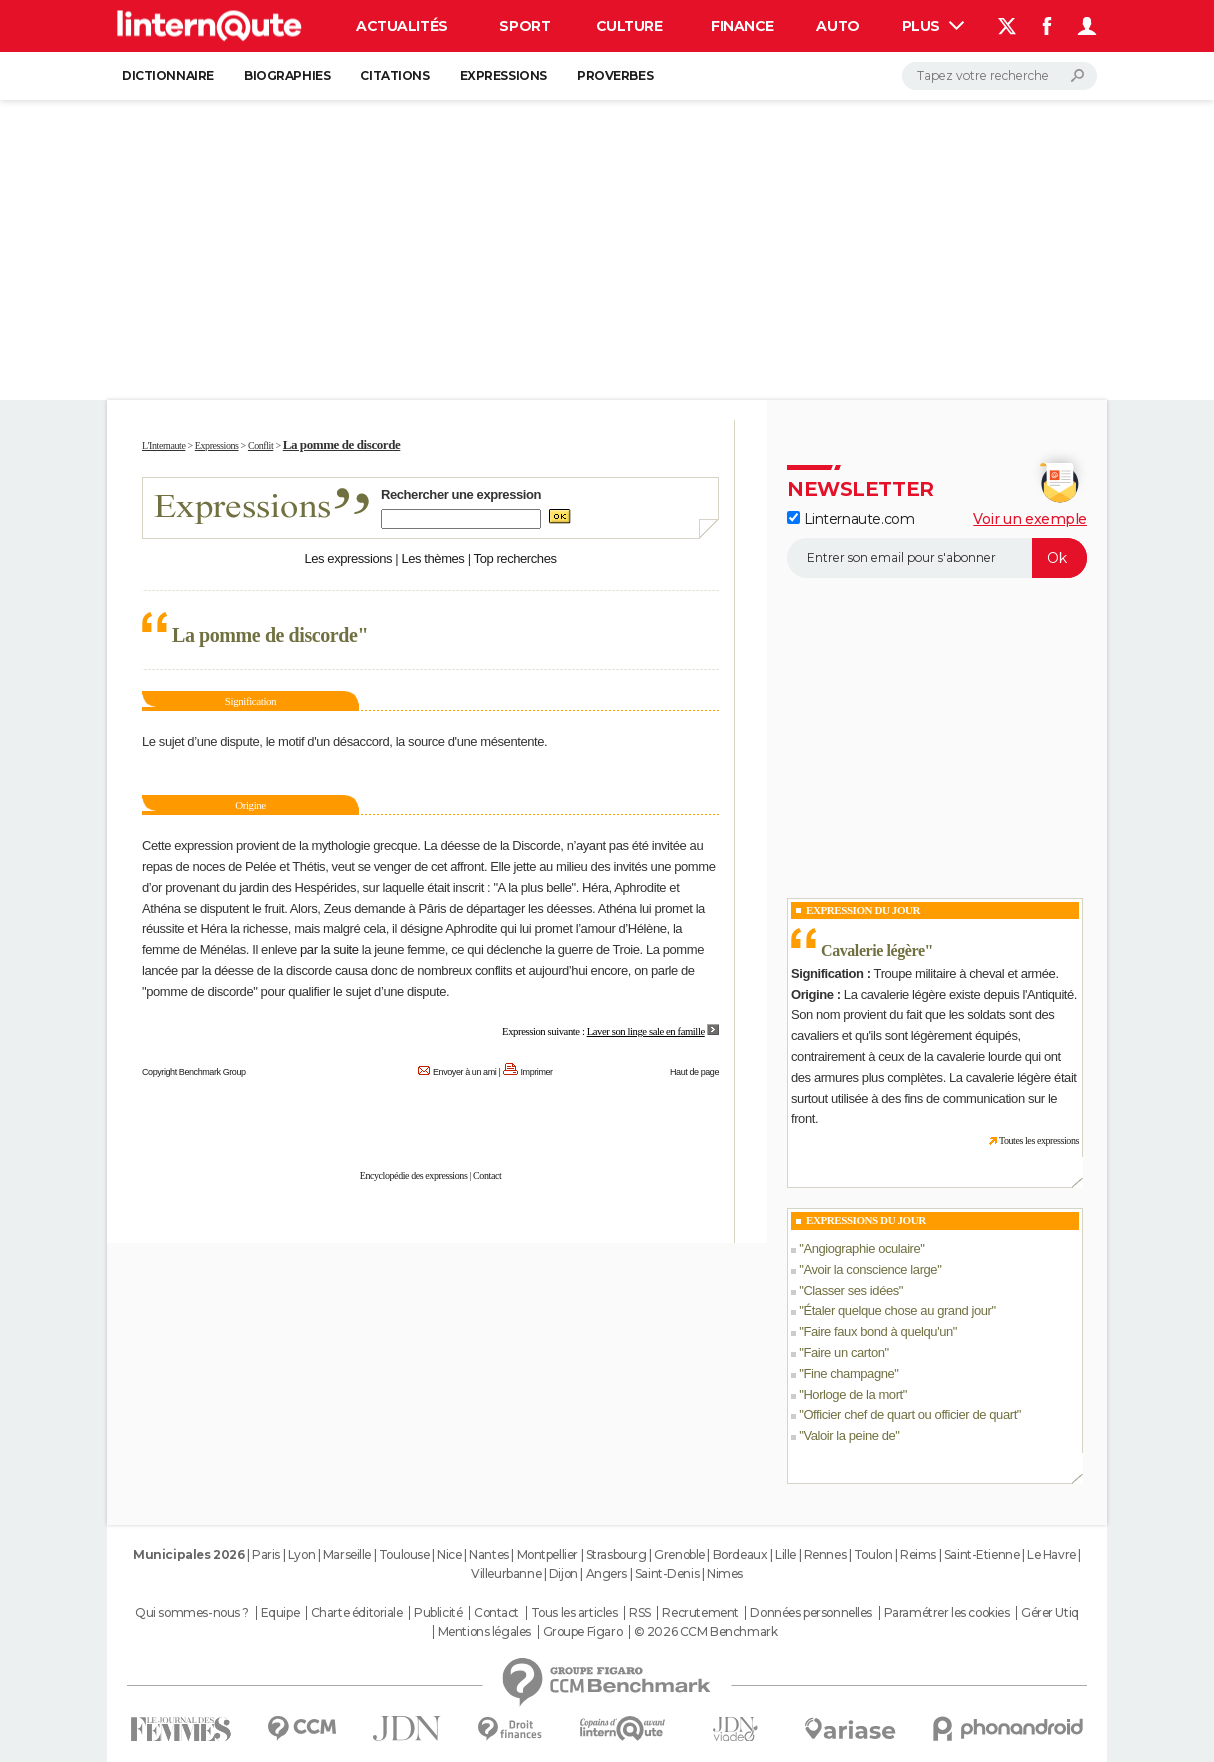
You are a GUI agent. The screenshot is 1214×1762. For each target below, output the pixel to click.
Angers (606, 1573)
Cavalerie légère (873, 950)
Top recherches (515, 558)
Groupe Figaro (583, 1632)
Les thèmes (432, 558)
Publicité (438, 1613)
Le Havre (1051, 1554)
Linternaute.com (850, 519)
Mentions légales (484, 1632)
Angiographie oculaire (861, 1248)
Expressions (503, 75)
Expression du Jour (863, 910)
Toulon (873, 1554)
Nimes (725, 1573)
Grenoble (679, 1554)
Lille (785, 1554)
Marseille (347, 1554)
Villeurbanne (506, 1573)
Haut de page (694, 1072)
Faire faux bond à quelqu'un (877, 1331)
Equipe (280, 1613)
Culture (629, 26)
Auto (837, 26)
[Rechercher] (999, 76)
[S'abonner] (937, 558)
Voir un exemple (1030, 519)
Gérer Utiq (1050, 1613)
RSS (640, 1613)
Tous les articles (574, 1613)
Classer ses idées (850, 1290)
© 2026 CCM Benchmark (706, 1632)
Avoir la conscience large (870, 1269)
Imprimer (537, 1072)
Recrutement (700, 1613)
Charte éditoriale (357, 1613)
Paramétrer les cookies (947, 1613)
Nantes (488, 1554)
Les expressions (348, 558)
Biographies (287, 75)
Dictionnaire (168, 75)
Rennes (825, 1554)
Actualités (402, 26)
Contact (487, 1175)
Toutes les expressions (1039, 1140)
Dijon (563, 1573)
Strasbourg (616, 1554)
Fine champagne (848, 1373)
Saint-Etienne (982, 1554)
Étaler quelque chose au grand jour (897, 1310)
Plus (933, 26)
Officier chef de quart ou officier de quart (909, 1414)
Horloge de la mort (852, 1394)
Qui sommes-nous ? (192, 1613)
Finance (742, 26)
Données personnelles (811, 1613)
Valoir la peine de (849, 1435)
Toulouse (404, 1554)
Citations (394, 75)
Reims (918, 1554)
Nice (449, 1554)
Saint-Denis (667, 1573)
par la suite (329, 949)
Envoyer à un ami (464, 1072)
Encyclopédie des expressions (414, 1175)
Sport (524, 26)
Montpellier (547, 1554)
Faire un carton (843, 1352)
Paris (266, 1554)
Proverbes (615, 75)
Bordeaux (740, 1554)
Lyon (301, 1554)
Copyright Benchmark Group (194, 1072)
